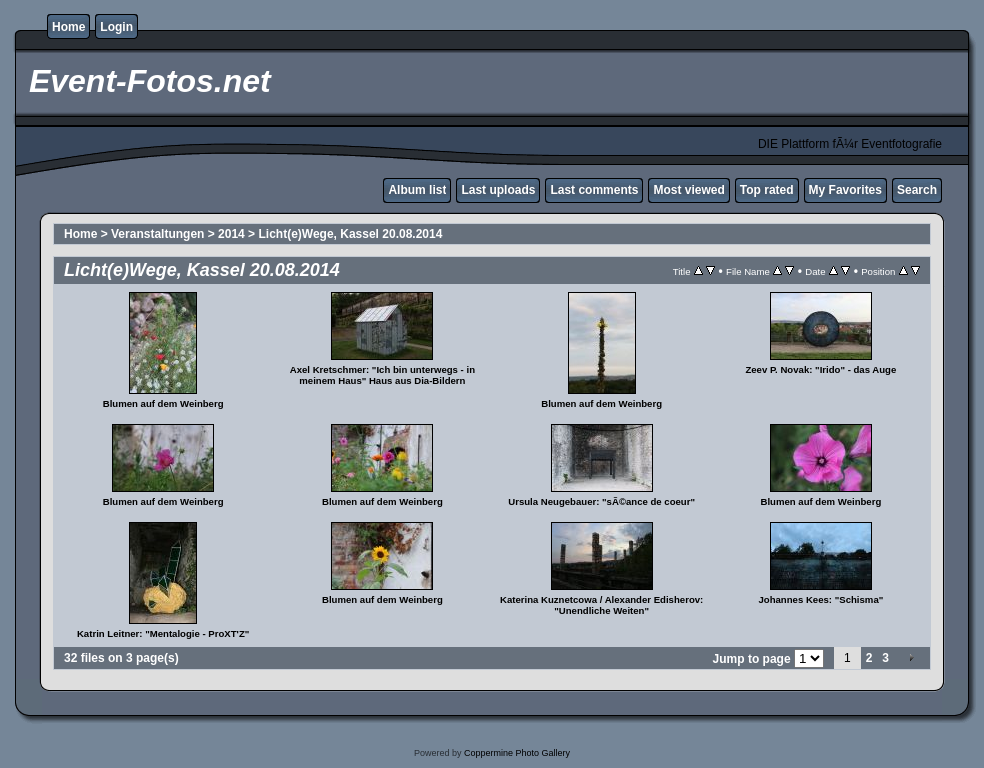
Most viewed (688, 190)
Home (68, 27)
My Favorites (845, 190)
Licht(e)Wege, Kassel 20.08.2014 (350, 234)
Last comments (594, 190)
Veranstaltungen (159, 234)
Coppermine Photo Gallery (517, 753)
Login (116, 27)
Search (917, 190)
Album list (417, 190)
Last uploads (498, 190)
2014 (231, 234)
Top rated (767, 190)
